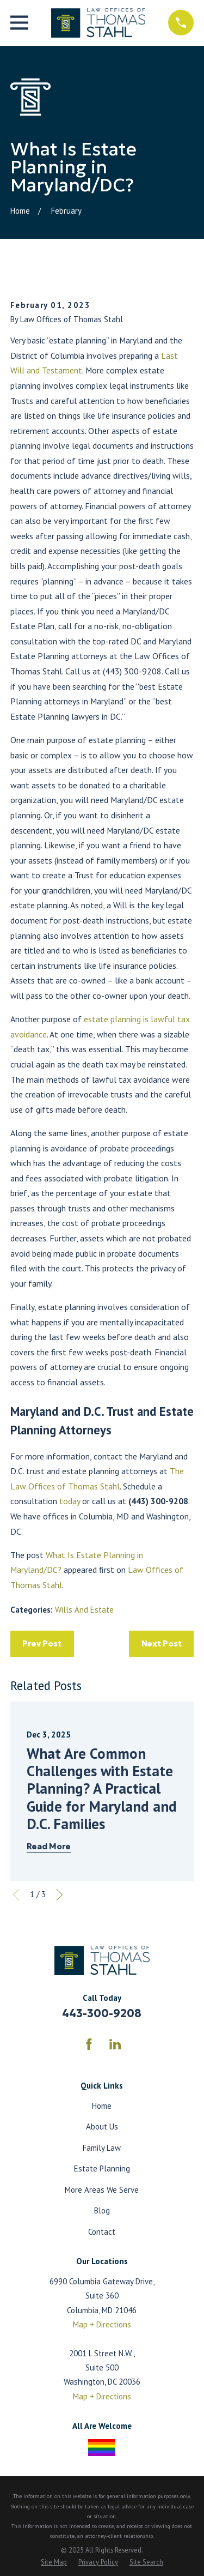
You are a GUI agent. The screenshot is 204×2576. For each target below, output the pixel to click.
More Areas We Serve (102, 2190)
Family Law (102, 2148)
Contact (101, 2232)
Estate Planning (102, 2168)
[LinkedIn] (115, 2044)
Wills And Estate (84, 1609)
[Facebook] (89, 2044)
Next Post (161, 1643)
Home (102, 2106)
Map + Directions (102, 2324)
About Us (102, 2126)
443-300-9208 (101, 2013)
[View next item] (59, 1895)
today (69, 1500)
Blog (102, 2210)
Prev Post (41, 1643)
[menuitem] (54, 2562)
